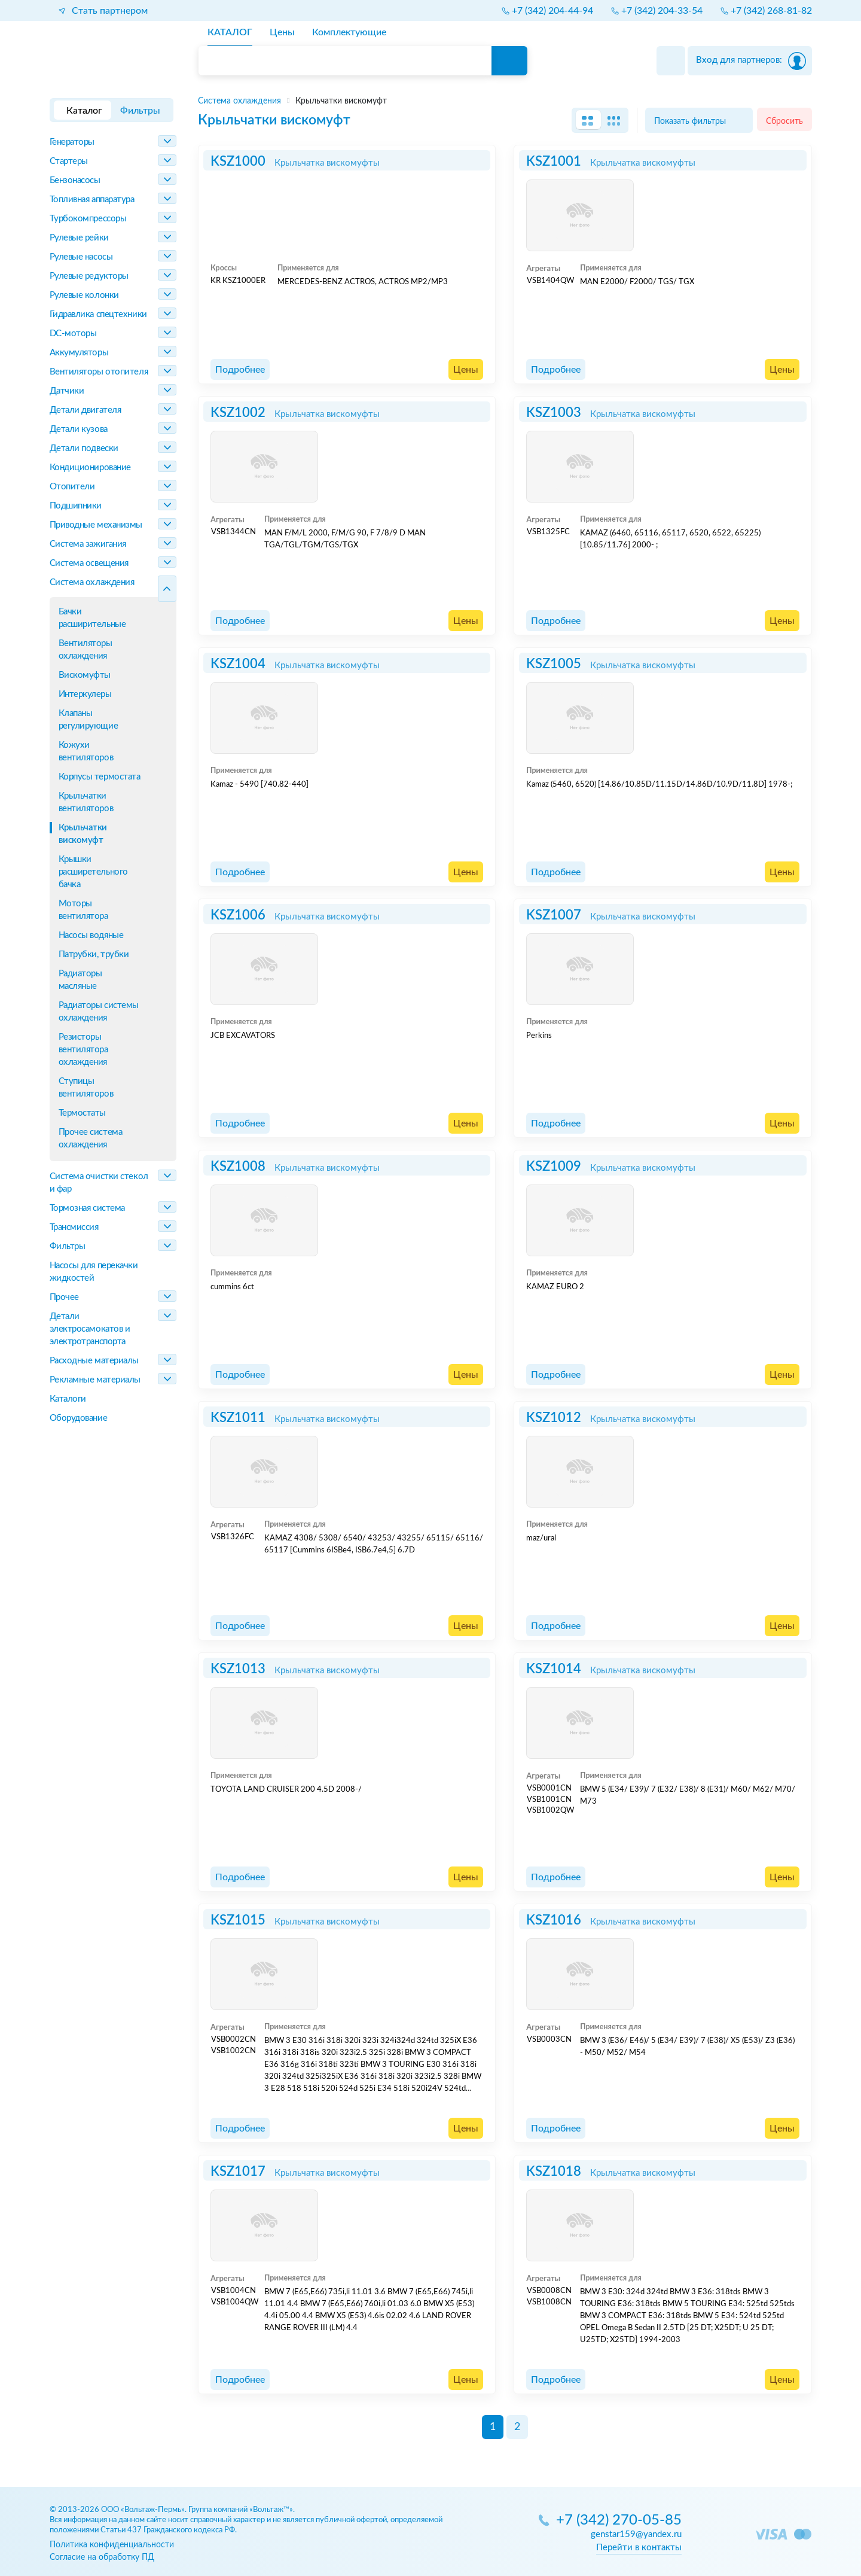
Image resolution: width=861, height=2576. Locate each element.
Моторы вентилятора (83, 910)
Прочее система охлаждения (91, 1138)
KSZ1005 (553, 664)
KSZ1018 (553, 2171)
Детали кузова (79, 429)
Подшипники (76, 505)
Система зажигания (88, 544)
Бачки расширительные (92, 618)
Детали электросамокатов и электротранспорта (90, 1329)
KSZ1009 (553, 1166)
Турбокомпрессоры (88, 218)
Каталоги (68, 1398)
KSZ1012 (553, 1417)
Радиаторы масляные (80, 980)
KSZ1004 (237, 664)
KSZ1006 (237, 915)
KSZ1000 (237, 161)
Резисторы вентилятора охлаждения (83, 1050)
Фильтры (68, 1246)
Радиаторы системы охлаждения (99, 1011)
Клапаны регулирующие (88, 719)
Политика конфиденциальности (112, 2544)
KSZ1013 (237, 1669)
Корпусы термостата (100, 776)
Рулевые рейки (79, 237)
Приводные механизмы (96, 524)
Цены (465, 369)
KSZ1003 (553, 412)
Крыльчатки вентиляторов (86, 802)
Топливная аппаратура (92, 199)
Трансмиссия (74, 1227)
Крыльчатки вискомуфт (83, 834)
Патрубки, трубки (94, 954)
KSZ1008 (237, 1166)
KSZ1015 (237, 1920)
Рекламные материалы (95, 1379)
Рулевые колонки (84, 295)
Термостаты (82, 1113)
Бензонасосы (75, 180)
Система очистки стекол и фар (99, 1182)
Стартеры (69, 161)
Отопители (72, 486)
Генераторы (72, 142)
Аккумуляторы (79, 352)
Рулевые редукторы (89, 276)
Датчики (67, 390)
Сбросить (784, 121)
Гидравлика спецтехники (98, 314)
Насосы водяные (91, 935)
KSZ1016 (553, 1920)
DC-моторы (73, 333)
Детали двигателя (85, 410)
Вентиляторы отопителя (99, 371)
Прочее (64, 1297)
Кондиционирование (90, 467)
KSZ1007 (553, 915)
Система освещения (89, 563)
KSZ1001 (553, 161)
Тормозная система (87, 1208)
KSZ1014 (553, 1669)
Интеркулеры (85, 694)
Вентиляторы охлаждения (85, 649)
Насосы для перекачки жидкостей (94, 1272)
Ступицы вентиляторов (86, 1087)
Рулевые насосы (81, 256)
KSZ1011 (237, 1417)
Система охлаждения (92, 582)
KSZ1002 (237, 412)
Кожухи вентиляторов (86, 751)
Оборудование (79, 1418)
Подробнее (240, 369)
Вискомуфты (85, 675)
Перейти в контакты (639, 2547)
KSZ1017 (237, 2171)
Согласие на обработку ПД (102, 2557)
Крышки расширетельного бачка (93, 872)
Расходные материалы (94, 1360)
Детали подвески (84, 448)
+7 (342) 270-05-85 (619, 2520)
